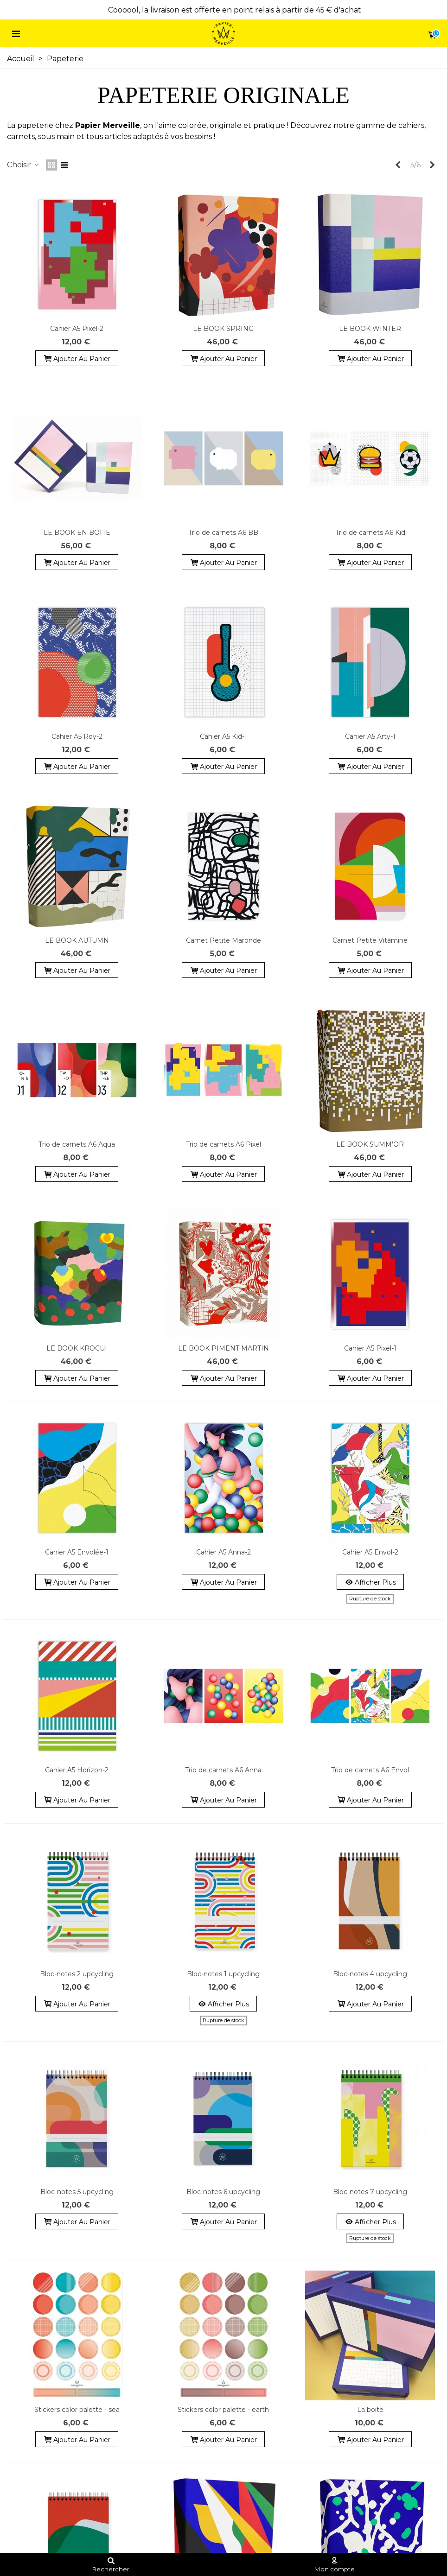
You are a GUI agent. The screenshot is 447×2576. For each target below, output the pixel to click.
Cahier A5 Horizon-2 (77, 1770)
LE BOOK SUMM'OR (370, 1144)
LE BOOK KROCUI (76, 1348)
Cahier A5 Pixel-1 (370, 1348)
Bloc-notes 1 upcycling (223, 1974)
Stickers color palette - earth (223, 2409)
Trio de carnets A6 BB (223, 532)
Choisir (23, 164)
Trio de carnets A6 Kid (370, 532)
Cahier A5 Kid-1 (223, 736)
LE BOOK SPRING (223, 328)
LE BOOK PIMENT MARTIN (223, 1348)
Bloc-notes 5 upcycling (77, 2192)
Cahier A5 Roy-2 (76, 736)
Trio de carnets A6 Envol (370, 1770)
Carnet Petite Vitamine (370, 940)
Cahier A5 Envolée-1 (77, 1552)
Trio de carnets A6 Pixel (223, 1144)
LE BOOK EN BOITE (77, 532)
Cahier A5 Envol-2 (370, 1552)
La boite (370, 2409)
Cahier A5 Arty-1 (370, 736)
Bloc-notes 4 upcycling (370, 1974)
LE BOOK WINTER (370, 328)
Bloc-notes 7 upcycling (370, 2192)
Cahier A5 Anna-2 (223, 1552)
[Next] (432, 165)
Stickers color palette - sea (77, 2409)
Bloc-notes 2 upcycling (77, 1974)
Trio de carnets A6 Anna (223, 1770)
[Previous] (398, 165)
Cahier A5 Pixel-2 (76, 328)
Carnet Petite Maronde (223, 940)
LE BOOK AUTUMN (77, 940)
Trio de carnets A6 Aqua (76, 1144)
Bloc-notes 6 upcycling (223, 2192)
